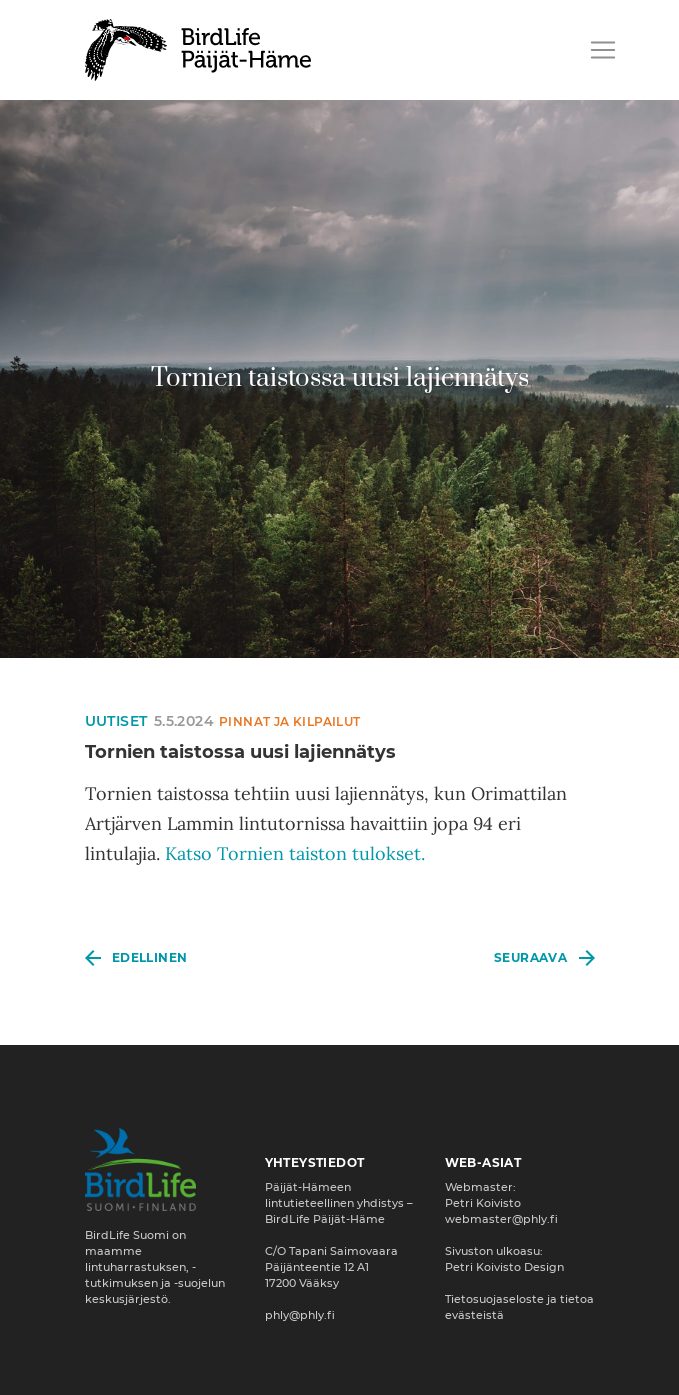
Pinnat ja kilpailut (290, 721)
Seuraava (530, 957)
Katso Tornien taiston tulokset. (295, 853)
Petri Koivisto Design (504, 1267)
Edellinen (150, 957)
